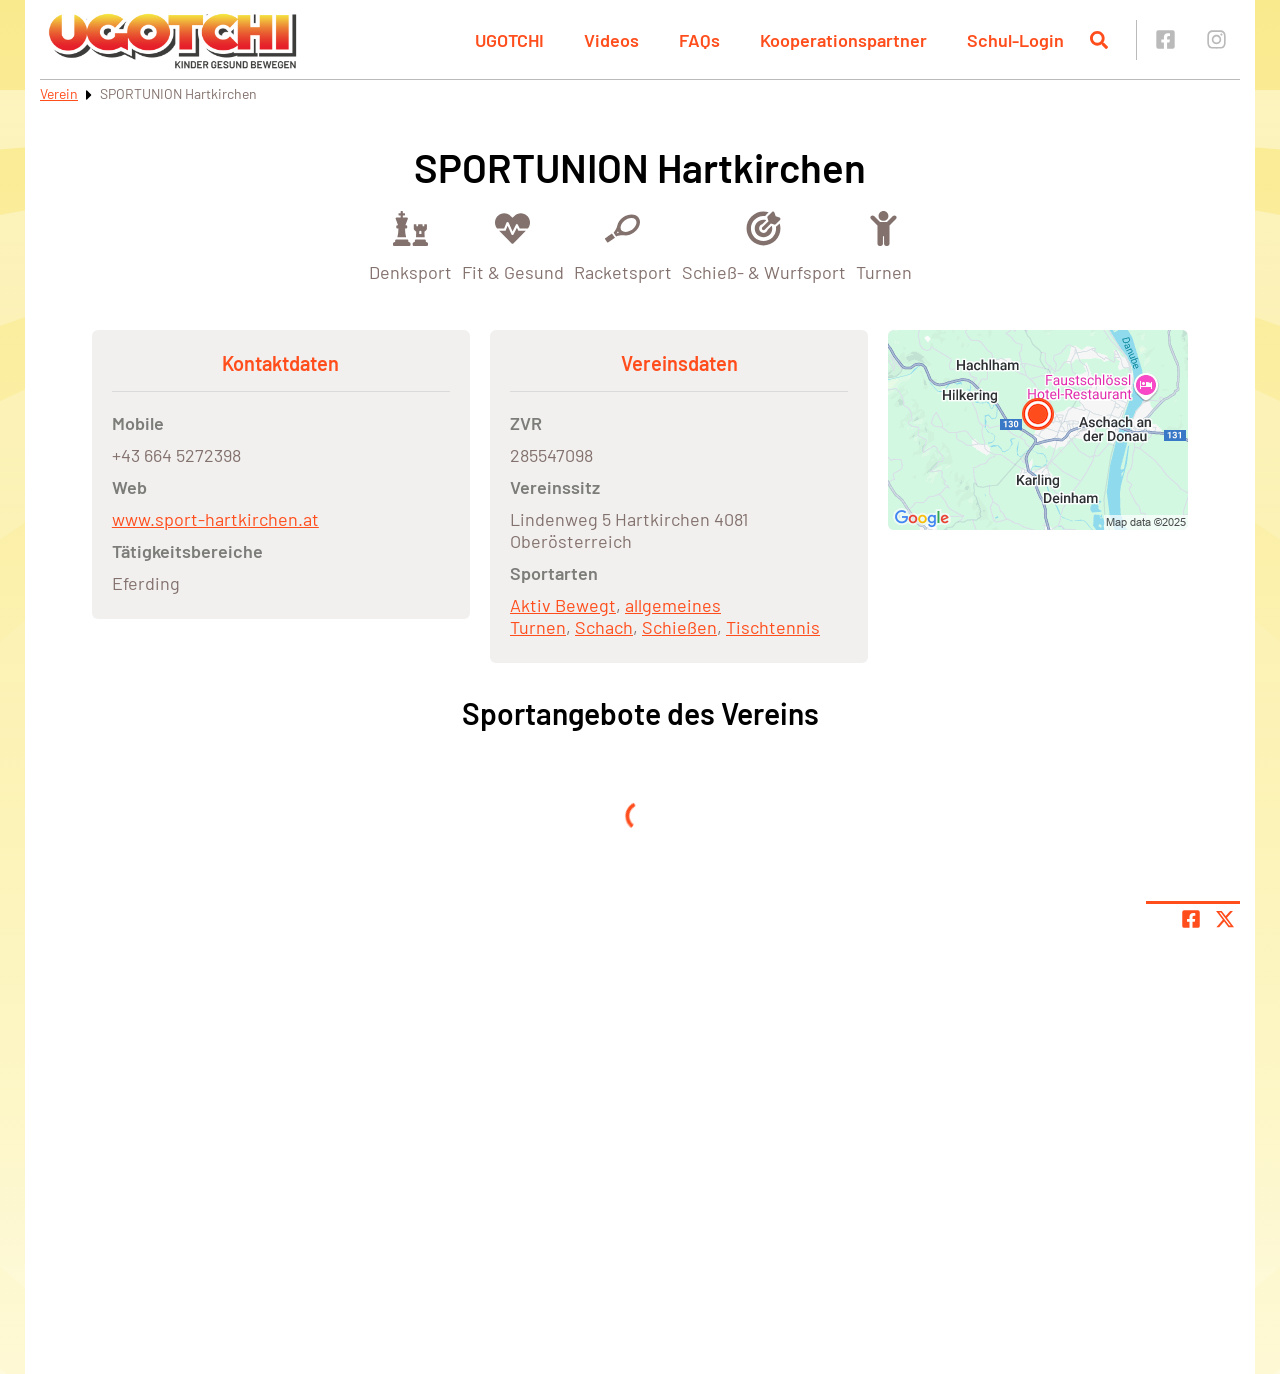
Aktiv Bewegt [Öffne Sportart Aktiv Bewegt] (563, 605)
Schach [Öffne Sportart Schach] (604, 627)
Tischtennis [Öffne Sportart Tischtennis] (773, 627)
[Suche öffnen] (1099, 40)
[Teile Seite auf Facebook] (1191, 919)
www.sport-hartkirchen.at (215, 519)
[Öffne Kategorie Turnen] (884, 244)
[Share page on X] (1225, 919)
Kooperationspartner (843, 40)
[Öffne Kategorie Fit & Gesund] (513, 244)
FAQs (699, 40)
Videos (611, 40)
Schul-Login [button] (1015, 40)
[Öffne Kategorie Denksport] (410, 244)
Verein (59, 93)
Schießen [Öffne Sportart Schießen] (679, 627)
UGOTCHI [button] (509, 40)
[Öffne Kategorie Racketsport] (623, 244)
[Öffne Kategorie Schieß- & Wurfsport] (764, 244)
